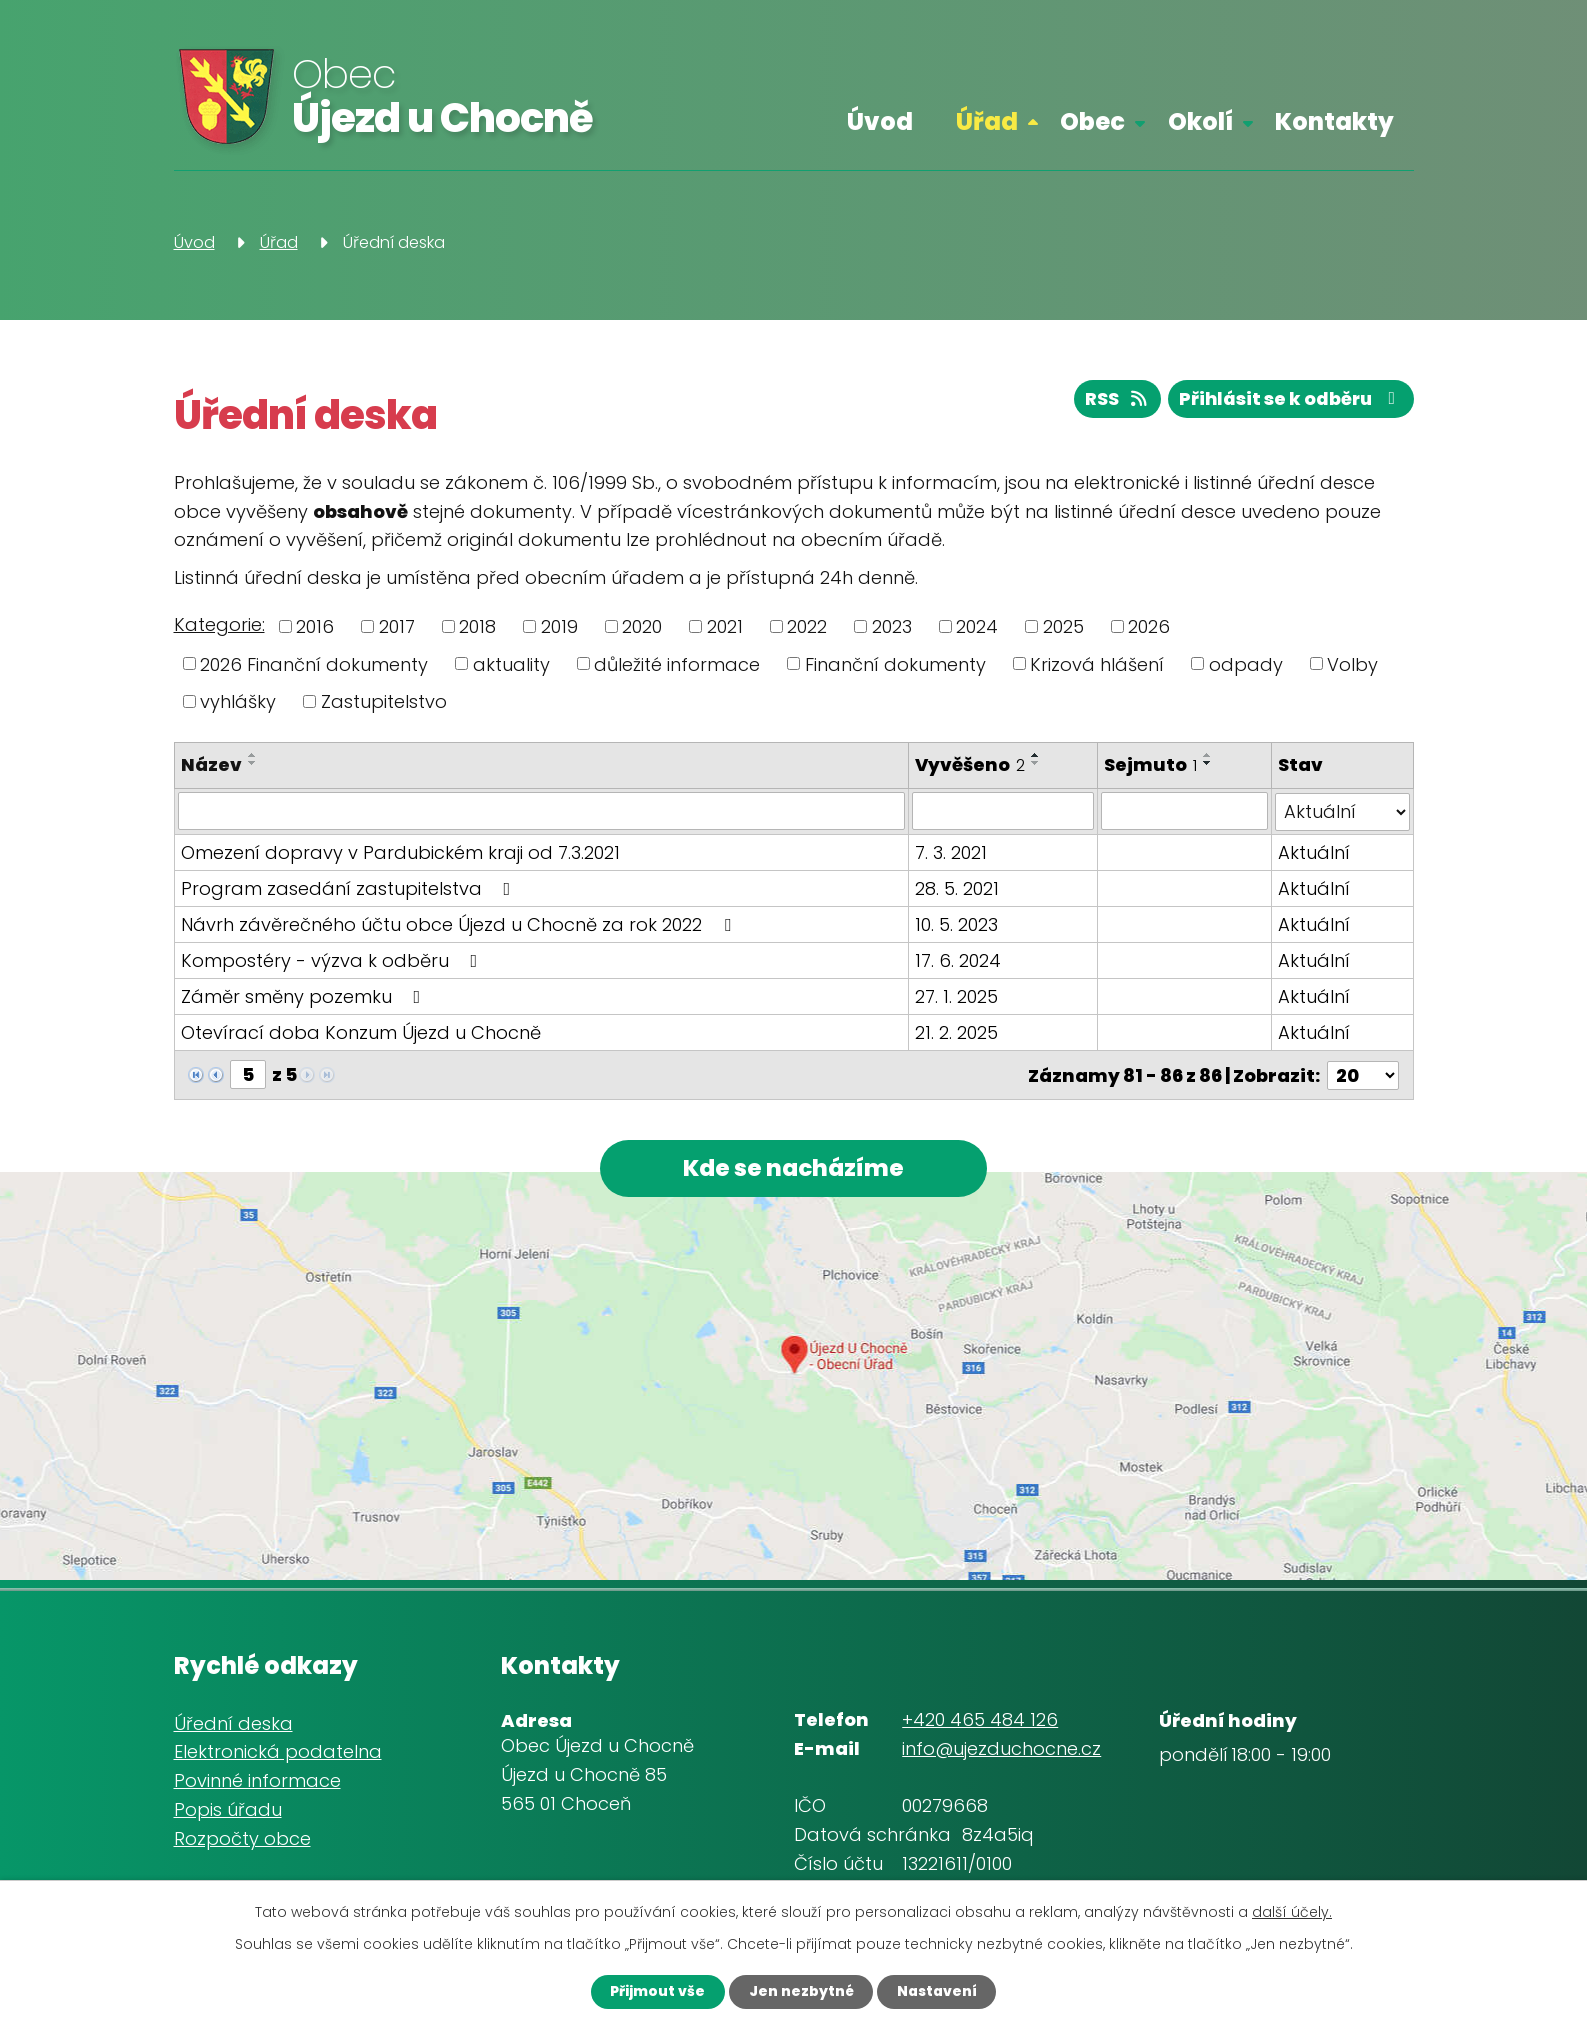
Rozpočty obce (242, 1837)
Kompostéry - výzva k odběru (333, 959)
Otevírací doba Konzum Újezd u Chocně (361, 1031)
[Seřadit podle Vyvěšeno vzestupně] (1036, 755)
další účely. (1292, 1911)
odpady (1246, 663)
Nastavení (940, 1991)
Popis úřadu (228, 1809)
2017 (397, 626)
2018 (477, 626)
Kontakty (1334, 121)
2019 (559, 626)
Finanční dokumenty (895, 663)
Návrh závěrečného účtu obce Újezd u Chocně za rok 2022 (460, 923)
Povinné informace (257, 1780)
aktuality (511, 663)
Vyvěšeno (970, 764)
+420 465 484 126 (980, 1719)
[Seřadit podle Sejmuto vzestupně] (1208, 755)
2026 (1149, 626)
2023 (892, 626)
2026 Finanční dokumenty (314, 663)
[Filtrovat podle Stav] (1342, 811)
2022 (807, 626)
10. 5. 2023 (956, 923)
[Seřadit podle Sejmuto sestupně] (1208, 763)
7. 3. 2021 (951, 851)
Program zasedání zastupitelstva (350, 887)
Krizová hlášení (1097, 663)
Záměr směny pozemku (305, 995)
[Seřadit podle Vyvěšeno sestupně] (1036, 763)
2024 (977, 626)
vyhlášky (238, 701)
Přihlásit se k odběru (1289, 400)
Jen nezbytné (800, 1991)
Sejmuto (1150, 764)
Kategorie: (219, 624)
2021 (725, 626)
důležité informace (677, 663)
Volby (1352, 663)
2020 (642, 626)
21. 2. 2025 (956, 1031)
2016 (315, 626)
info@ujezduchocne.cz (1001, 1748)
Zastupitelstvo (384, 701)
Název (211, 764)
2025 (1063, 626)
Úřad (987, 121)
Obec (1092, 121)
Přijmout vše (653, 1991)
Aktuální (1314, 851)
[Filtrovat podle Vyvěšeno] (1003, 811)
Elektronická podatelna (278, 1751)
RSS (1112, 400)
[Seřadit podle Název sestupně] (253, 763)
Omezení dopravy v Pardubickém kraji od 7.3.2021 (400, 851)
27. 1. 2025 (956, 995)
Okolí (1200, 121)
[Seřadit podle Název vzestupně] (253, 755)
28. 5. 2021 (957, 887)
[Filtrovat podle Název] (541, 811)
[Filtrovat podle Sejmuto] (1184, 811)
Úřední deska (233, 1722)
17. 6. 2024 (958, 959)
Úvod (880, 121)
